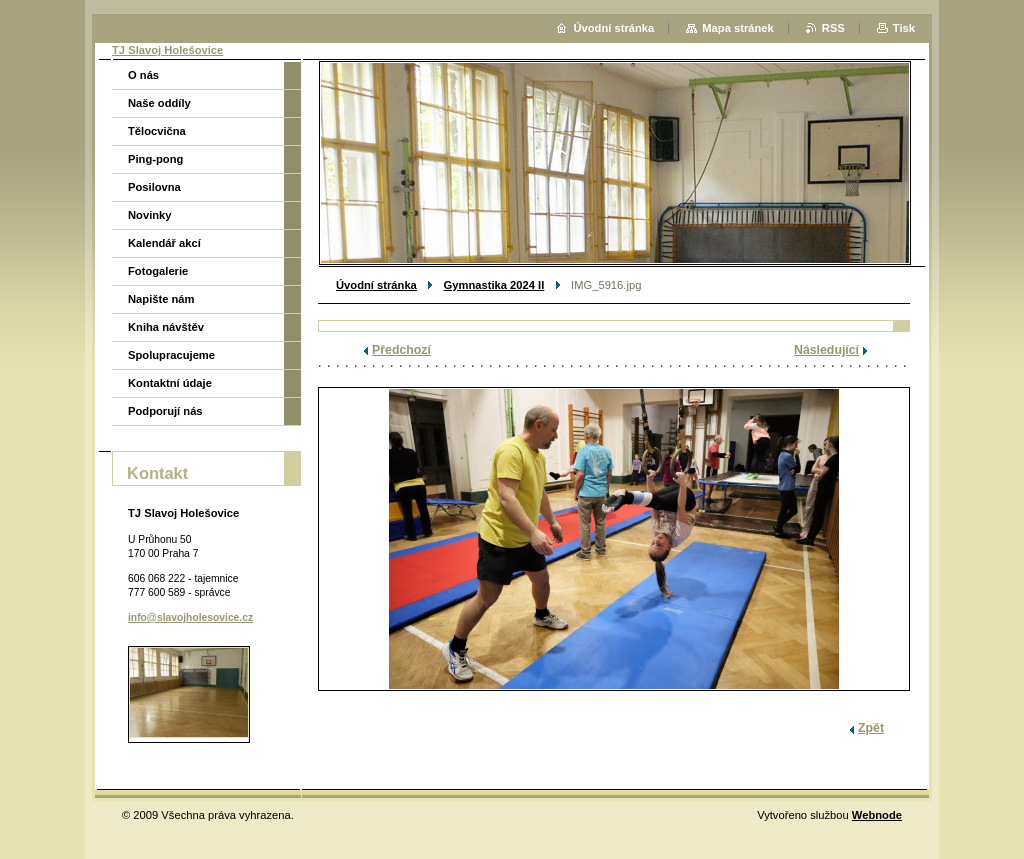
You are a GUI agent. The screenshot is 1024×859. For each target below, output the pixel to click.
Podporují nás (165, 411)
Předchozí (401, 350)
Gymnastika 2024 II (494, 285)
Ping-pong (155, 159)
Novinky (150, 215)
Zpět (871, 728)
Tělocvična (157, 131)
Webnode (877, 815)
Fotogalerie (158, 271)
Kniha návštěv (166, 327)
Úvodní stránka (376, 285)
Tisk (904, 28)
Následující (826, 350)
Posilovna (154, 187)
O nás (143, 75)
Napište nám (161, 299)
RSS (833, 28)
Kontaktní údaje (170, 383)
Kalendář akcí (164, 243)
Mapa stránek (738, 28)
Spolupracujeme (171, 355)
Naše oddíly (159, 103)
